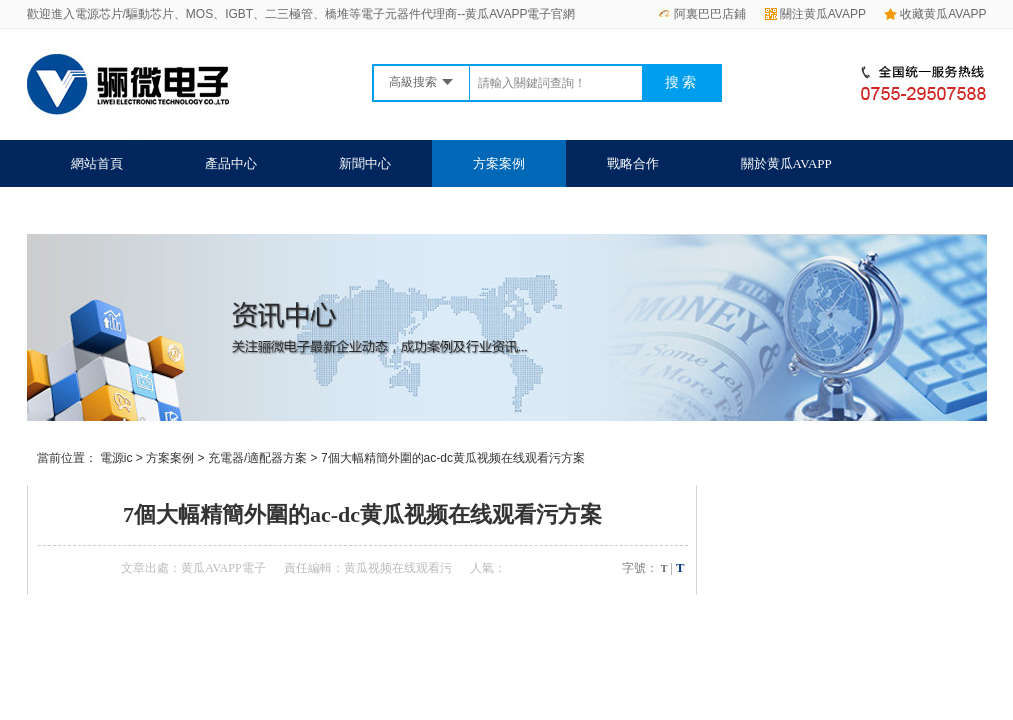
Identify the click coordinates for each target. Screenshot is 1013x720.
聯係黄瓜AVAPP (116, 210)
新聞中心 (365, 163)
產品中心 (231, 163)
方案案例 (499, 163)
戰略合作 (633, 163)
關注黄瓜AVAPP (815, 14)
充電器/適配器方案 (257, 458)
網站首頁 (97, 163)
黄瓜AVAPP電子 (223, 568)
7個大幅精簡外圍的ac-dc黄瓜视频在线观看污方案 (453, 458)
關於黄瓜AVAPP (786, 163)
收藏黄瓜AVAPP (935, 14)
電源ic (116, 458)
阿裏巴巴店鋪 (702, 14)
